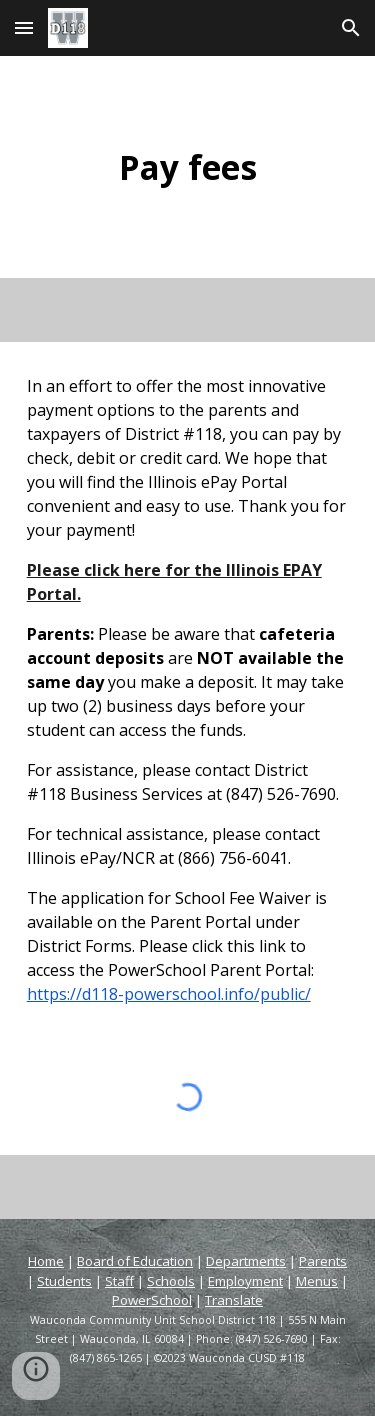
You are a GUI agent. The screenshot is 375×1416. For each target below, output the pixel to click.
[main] (188, 167)
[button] (24, 27)
